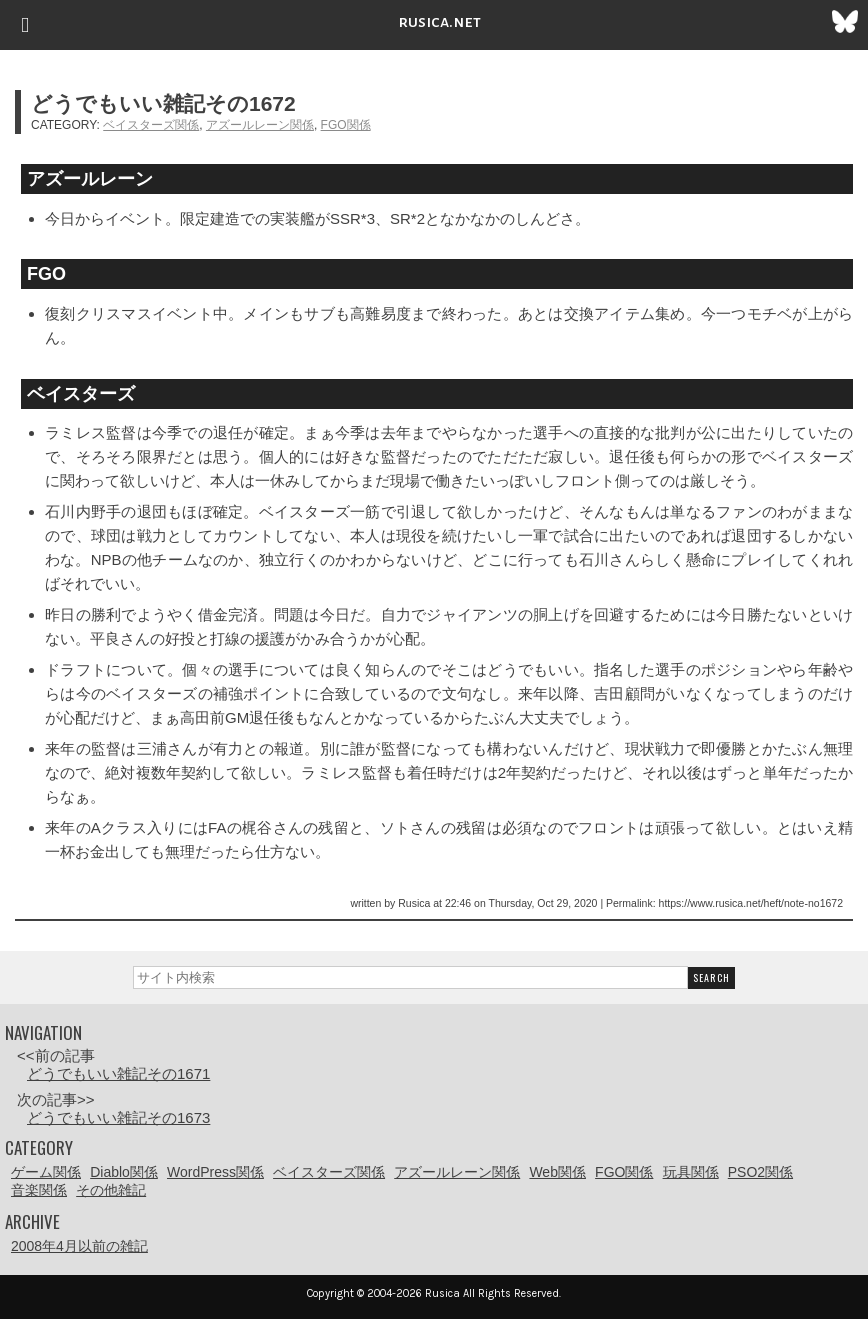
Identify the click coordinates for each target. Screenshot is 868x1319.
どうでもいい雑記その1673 (118, 1117)
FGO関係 (346, 125)
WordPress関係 (215, 1172)
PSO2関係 (760, 1172)
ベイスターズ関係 (151, 125)
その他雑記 (111, 1190)
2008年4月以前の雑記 (79, 1246)
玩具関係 (691, 1172)
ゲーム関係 (46, 1172)
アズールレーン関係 (260, 125)
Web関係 (557, 1172)
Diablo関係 (124, 1172)
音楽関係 (39, 1190)
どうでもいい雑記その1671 (118, 1073)
